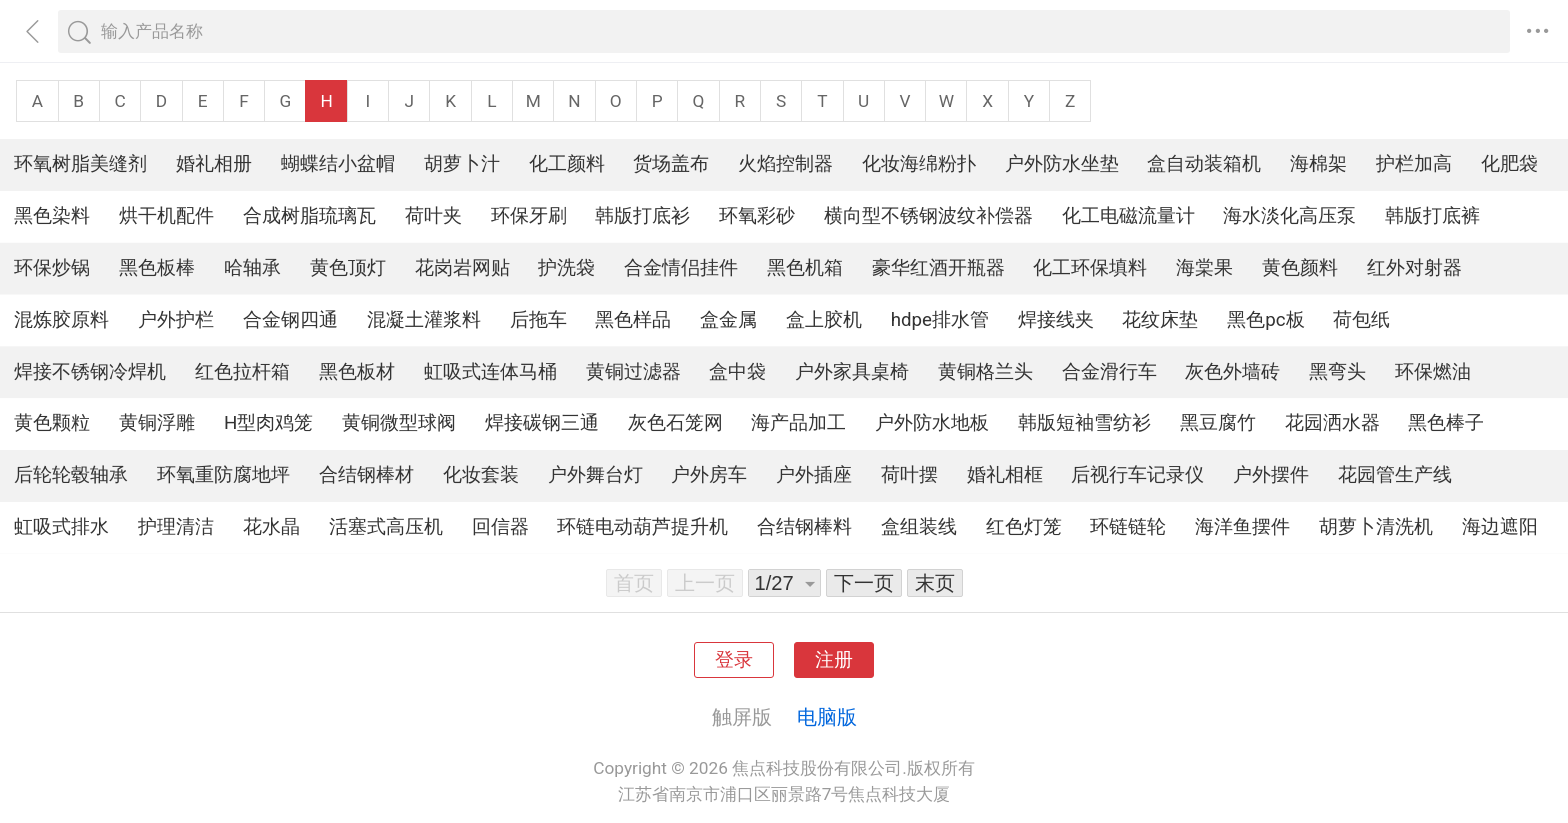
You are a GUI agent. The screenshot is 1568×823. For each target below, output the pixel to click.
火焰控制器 (785, 164)
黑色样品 (633, 320)
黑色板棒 (157, 268)
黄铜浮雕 (157, 423)
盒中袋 (737, 372)
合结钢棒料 (804, 527)
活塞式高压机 (386, 527)
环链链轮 (1128, 527)
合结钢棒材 (366, 475)
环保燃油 (1433, 372)
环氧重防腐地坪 (223, 475)
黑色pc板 (1265, 320)
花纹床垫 (1160, 320)
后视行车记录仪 (1137, 475)
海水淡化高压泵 (1289, 216)
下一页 (864, 583)
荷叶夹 (433, 216)
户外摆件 (1271, 475)
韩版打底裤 (1432, 216)
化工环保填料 (1090, 268)
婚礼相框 (1005, 475)
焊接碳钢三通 (542, 423)
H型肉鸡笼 (268, 423)
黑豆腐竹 (1218, 423)
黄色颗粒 (52, 423)
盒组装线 (919, 527)
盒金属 (728, 320)
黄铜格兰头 (985, 372)
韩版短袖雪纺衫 (1084, 423)
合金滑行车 (1109, 372)
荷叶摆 (909, 475)
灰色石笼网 (675, 423)
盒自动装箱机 (1204, 164)
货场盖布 (671, 164)
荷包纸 (1361, 320)
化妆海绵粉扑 (919, 164)
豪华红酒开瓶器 (938, 268)
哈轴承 (252, 268)
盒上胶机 (824, 320)
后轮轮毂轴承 (71, 475)
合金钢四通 (290, 320)
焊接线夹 (1056, 320)
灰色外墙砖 (1232, 372)
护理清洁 (176, 527)
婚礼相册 (214, 164)
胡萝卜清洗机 (1376, 527)
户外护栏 (176, 320)
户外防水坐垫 (1062, 164)
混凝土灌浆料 (424, 320)
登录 (734, 660)
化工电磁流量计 (1128, 216)
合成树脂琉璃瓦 (309, 216)
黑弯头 (1337, 372)
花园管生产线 (1395, 475)
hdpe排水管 (940, 320)
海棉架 (1318, 164)
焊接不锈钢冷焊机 (90, 372)
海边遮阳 (1500, 527)
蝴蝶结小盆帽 (338, 164)
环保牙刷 (529, 216)
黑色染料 (52, 216)
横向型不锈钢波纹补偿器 (928, 216)
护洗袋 (566, 268)
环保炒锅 (52, 268)
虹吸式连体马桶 (490, 372)
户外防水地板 (932, 423)
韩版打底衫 (642, 216)
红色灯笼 (1024, 527)
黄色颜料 (1300, 268)
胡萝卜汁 (462, 164)
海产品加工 (798, 423)
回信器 (500, 527)
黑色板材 (357, 372)
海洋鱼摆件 (1242, 527)
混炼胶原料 (61, 320)
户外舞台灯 (595, 475)
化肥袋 (1509, 164)
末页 (935, 583)
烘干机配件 (166, 216)
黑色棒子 (1446, 423)
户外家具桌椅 (852, 372)
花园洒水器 (1332, 423)
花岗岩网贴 (462, 268)
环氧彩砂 (757, 216)
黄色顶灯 (348, 268)
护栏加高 (1414, 164)
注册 (834, 660)
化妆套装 (481, 475)
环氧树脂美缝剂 (80, 164)
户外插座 (814, 475)
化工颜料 (567, 164)
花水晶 (271, 527)
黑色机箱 (805, 268)
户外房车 (709, 475)
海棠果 (1204, 268)
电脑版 (827, 717)
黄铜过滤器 (633, 372)
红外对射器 (1414, 268)
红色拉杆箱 (242, 372)
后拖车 (538, 320)
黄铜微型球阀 (399, 423)
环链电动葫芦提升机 (642, 527)
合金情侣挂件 (681, 268)
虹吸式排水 (61, 527)
